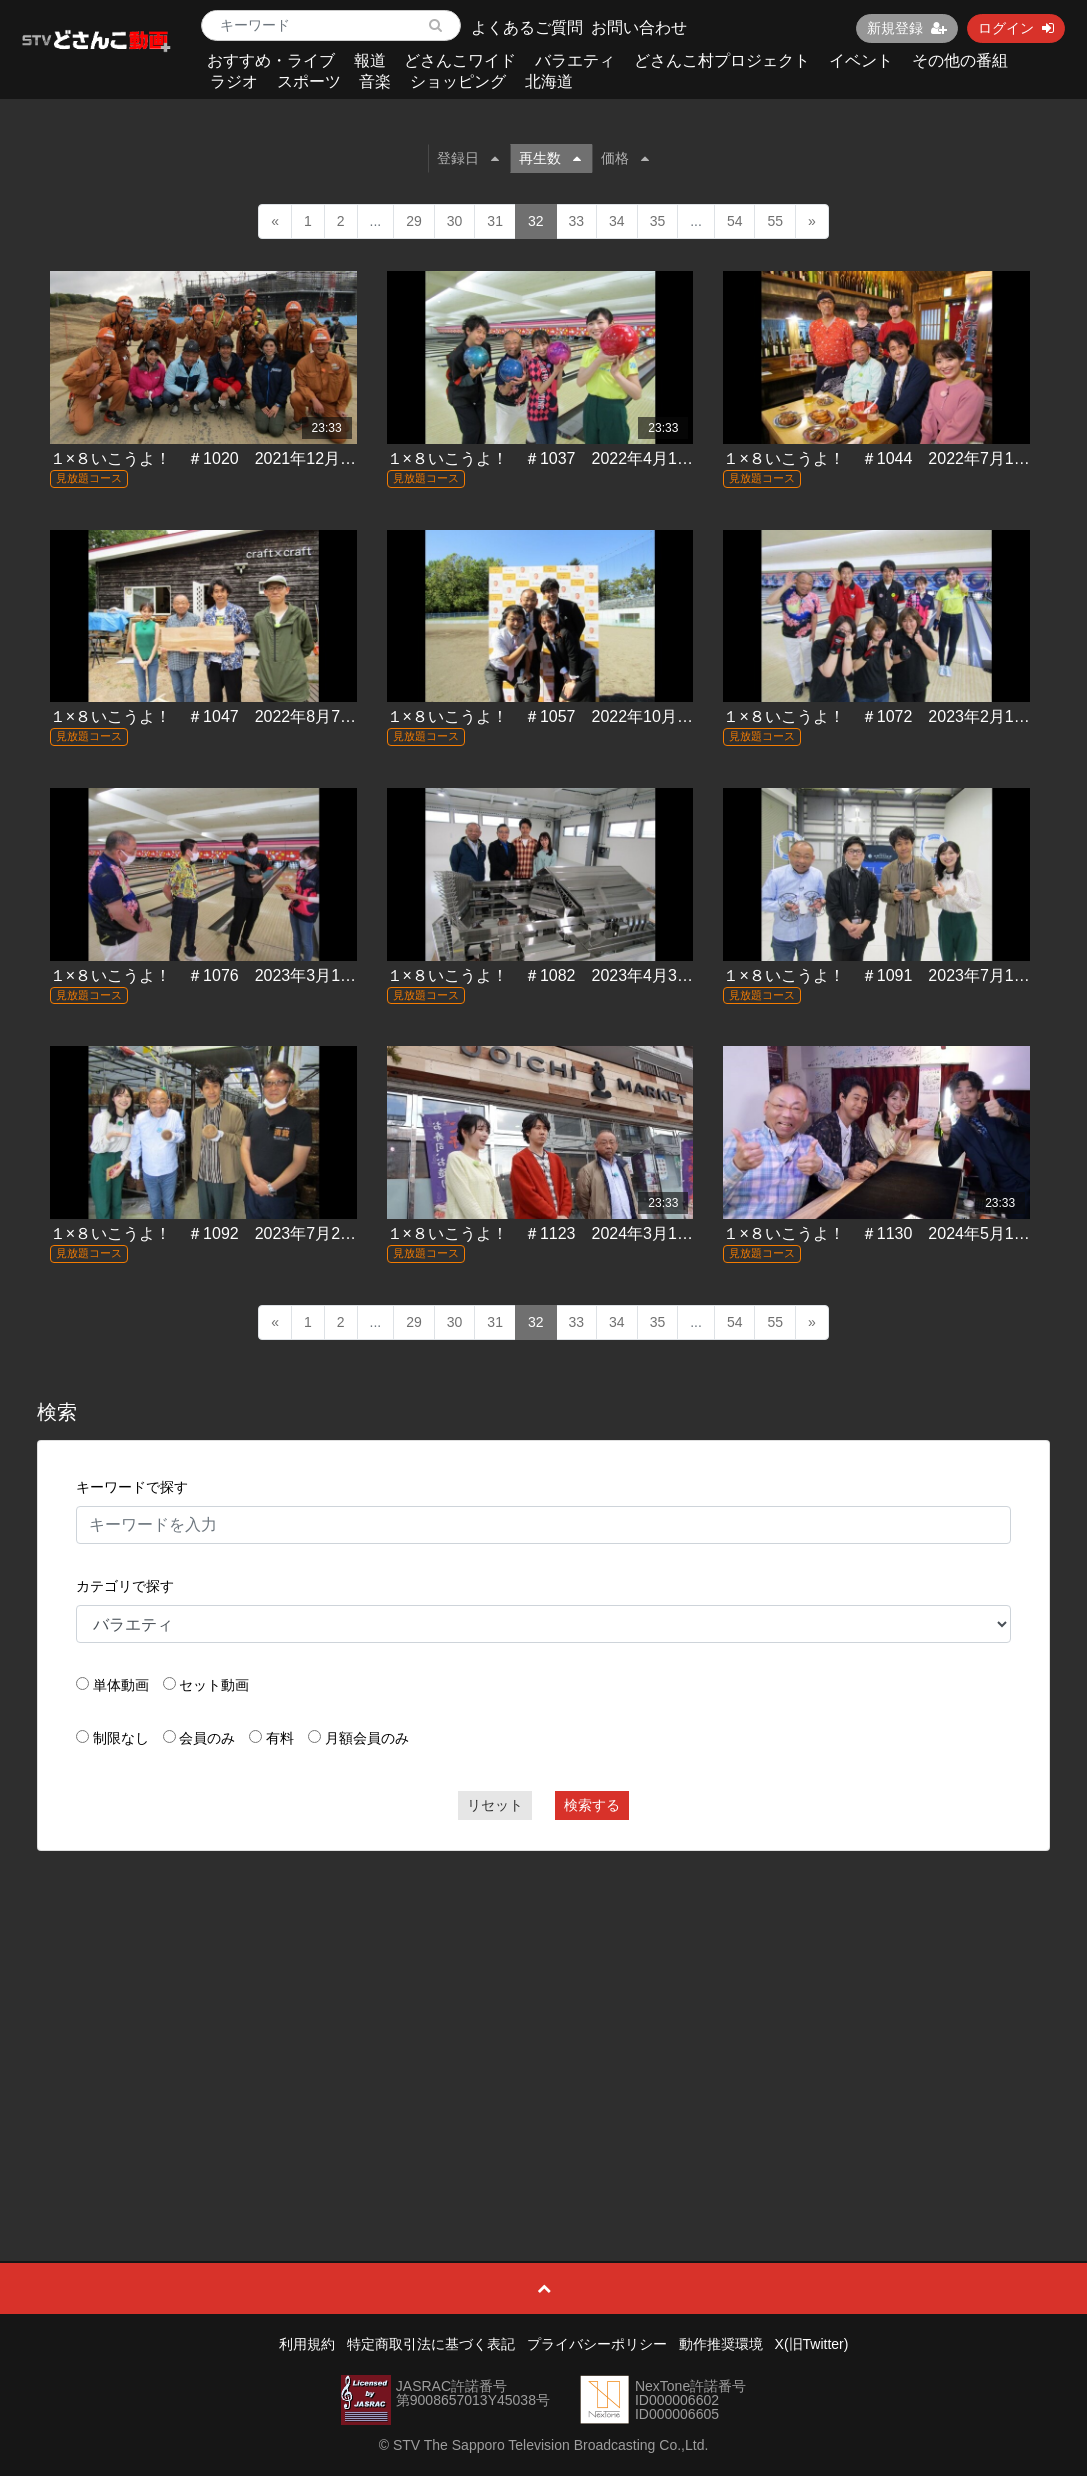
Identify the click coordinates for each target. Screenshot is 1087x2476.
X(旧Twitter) (812, 2344)
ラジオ (234, 81)
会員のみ (207, 1738)
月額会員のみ (367, 1738)
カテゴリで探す (125, 1586)
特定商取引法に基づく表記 (431, 2344)
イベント (861, 60)
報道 (370, 60)
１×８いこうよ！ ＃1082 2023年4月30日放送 (560, 975)
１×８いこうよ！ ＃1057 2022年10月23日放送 (565, 716)
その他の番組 (960, 60)
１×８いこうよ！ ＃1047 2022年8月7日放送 (219, 716)
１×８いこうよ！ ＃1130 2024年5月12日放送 (896, 1233)
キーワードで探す (132, 1487)
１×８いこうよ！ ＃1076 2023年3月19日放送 (223, 975)
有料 (280, 1738)
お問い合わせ (639, 27)
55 (775, 221)
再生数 (550, 158)
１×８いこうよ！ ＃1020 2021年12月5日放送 (223, 458)
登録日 (468, 158)
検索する (592, 1805)
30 (455, 221)
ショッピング (458, 81)
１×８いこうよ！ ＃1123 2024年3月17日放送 (560, 1233)
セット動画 (214, 1685)
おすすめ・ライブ (271, 60)
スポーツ (309, 81)
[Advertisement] (544, 2011)
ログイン (1016, 28)
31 (495, 221)
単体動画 (121, 1685)
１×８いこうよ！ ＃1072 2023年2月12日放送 (896, 716)
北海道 (549, 81)
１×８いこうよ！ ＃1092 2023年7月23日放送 (223, 1233)
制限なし (121, 1738)
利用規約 (307, 2344)
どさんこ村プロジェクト (722, 60)
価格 (625, 158)
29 (414, 221)
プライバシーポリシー (597, 2344)
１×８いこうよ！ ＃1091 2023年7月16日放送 (896, 975)
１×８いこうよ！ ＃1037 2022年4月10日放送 (560, 458)
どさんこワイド (460, 60)
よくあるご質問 (527, 27)
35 (658, 221)
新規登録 (907, 28)
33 (577, 221)
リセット (495, 1805)
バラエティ (575, 60)
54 (735, 221)
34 (617, 221)
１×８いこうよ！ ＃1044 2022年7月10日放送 (896, 458)
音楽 (375, 81)
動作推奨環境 (721, 2344)
